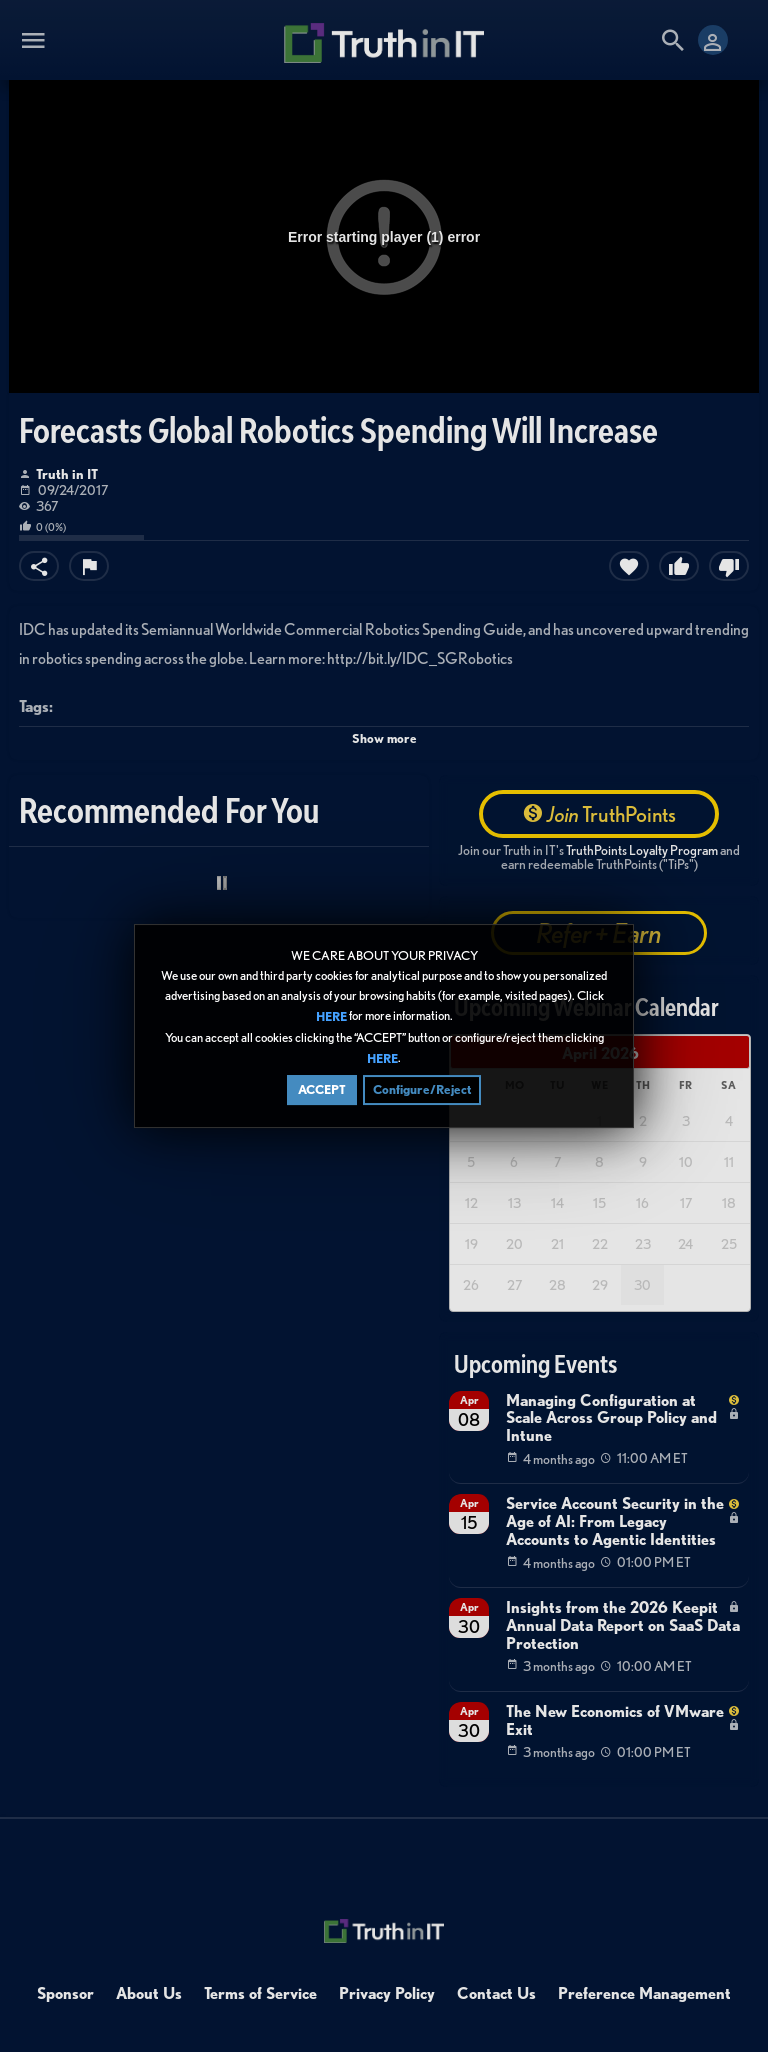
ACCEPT (322, 1090)
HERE (331, 1018)
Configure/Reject (422, 1090)
